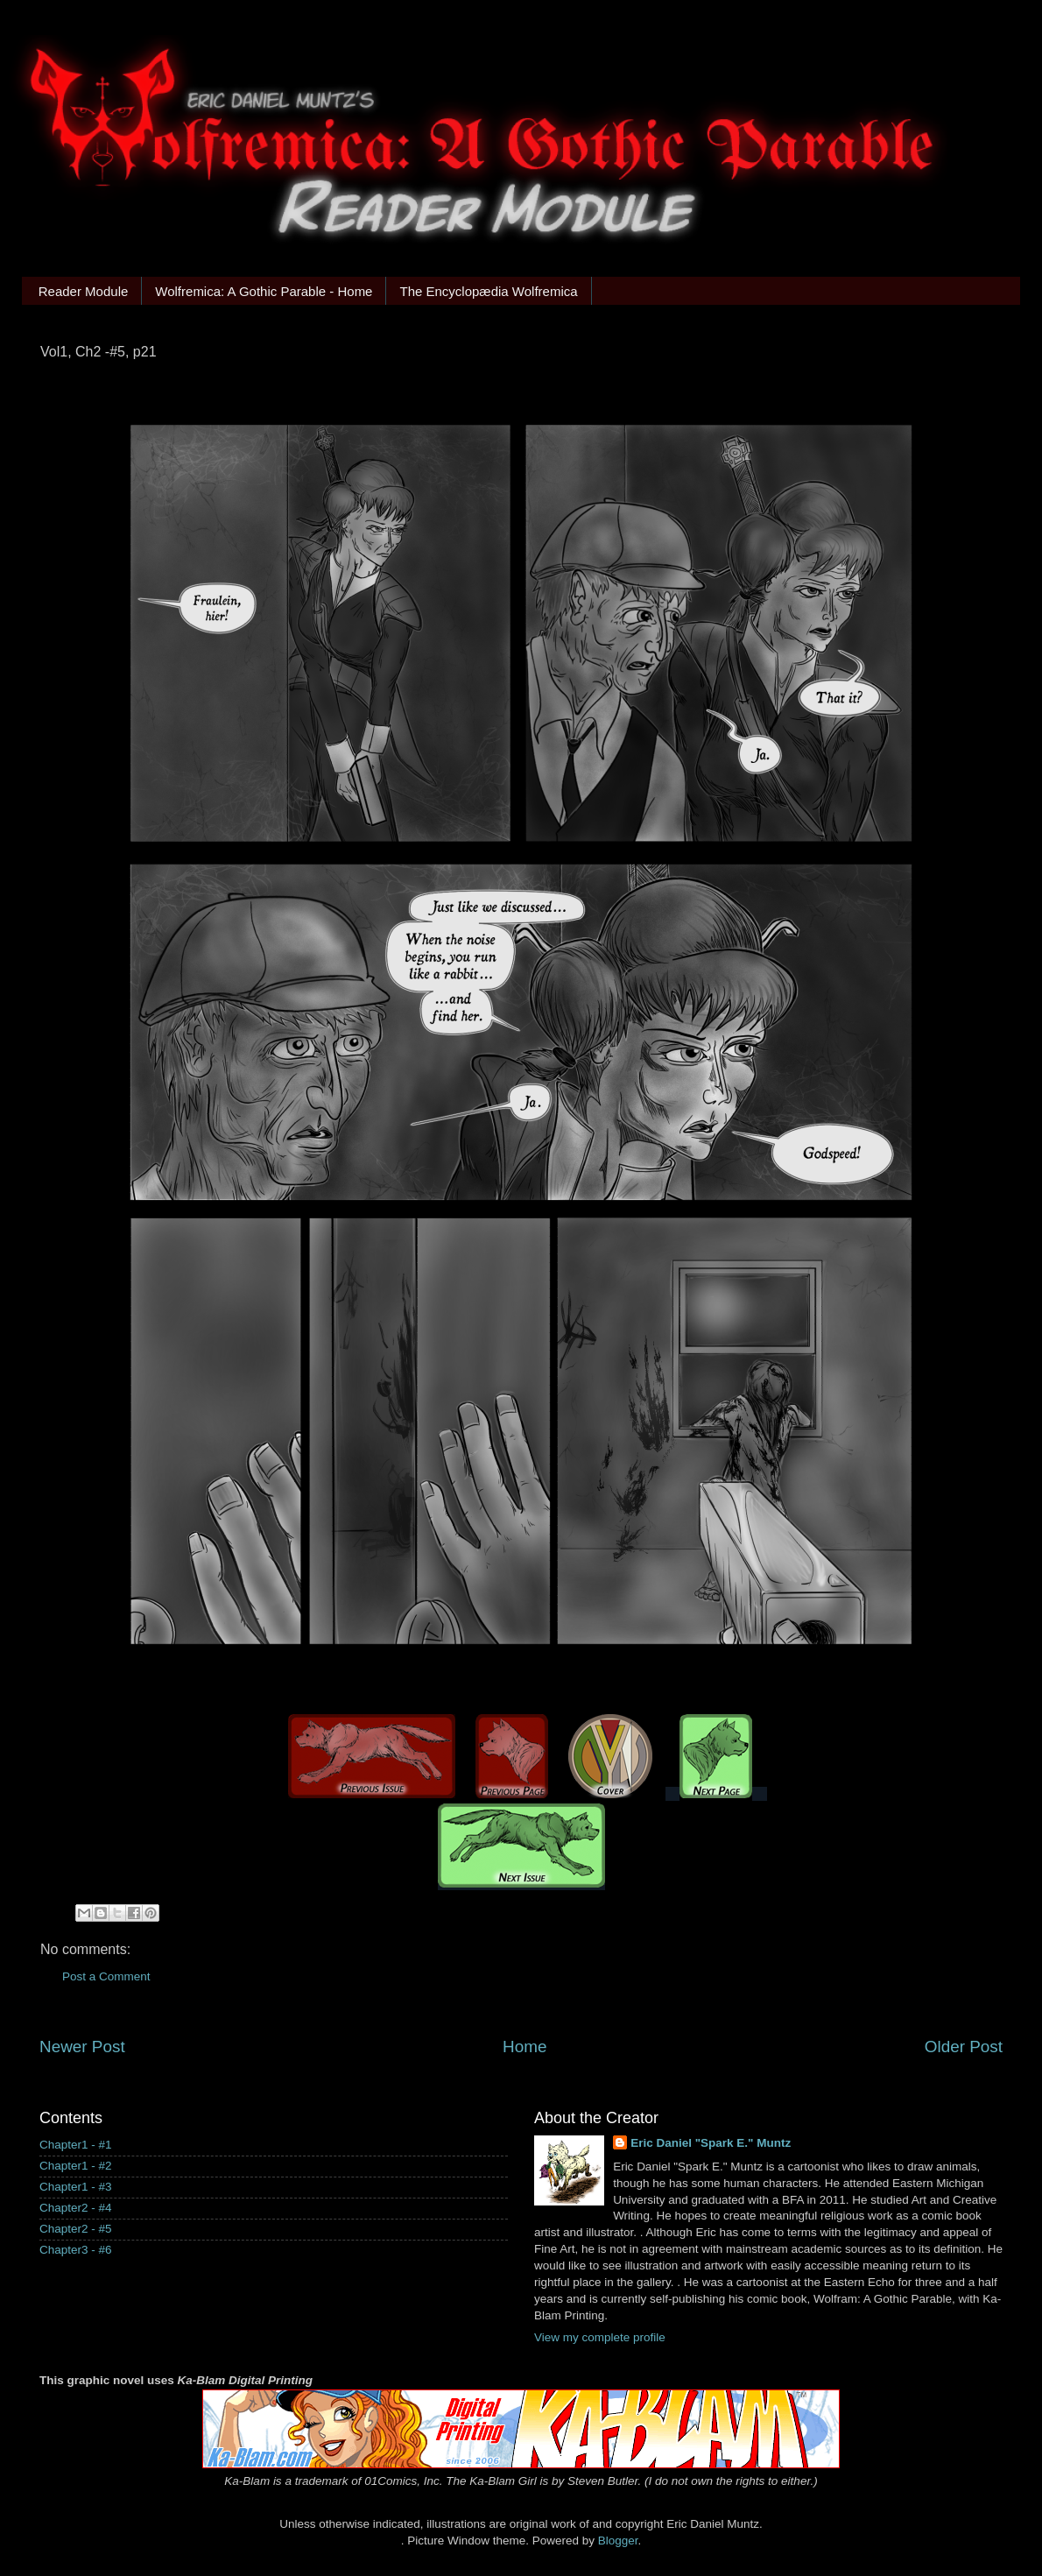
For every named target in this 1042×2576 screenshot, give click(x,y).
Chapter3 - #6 (75, 2249)
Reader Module (84, 291)
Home (524, 2046)
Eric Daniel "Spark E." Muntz (710, 2142)
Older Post (964, 2046)
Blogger (618, 2540)
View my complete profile (599, 2337)
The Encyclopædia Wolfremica (488, 291)
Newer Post (82, 2046)
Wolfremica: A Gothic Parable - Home (263, 291)
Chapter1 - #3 (75, 2186)
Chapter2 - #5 (75, 2228)
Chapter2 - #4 (75, 2207)
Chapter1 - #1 (75, 2144)
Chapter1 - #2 (75, 2165)
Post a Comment (106, 1976)
